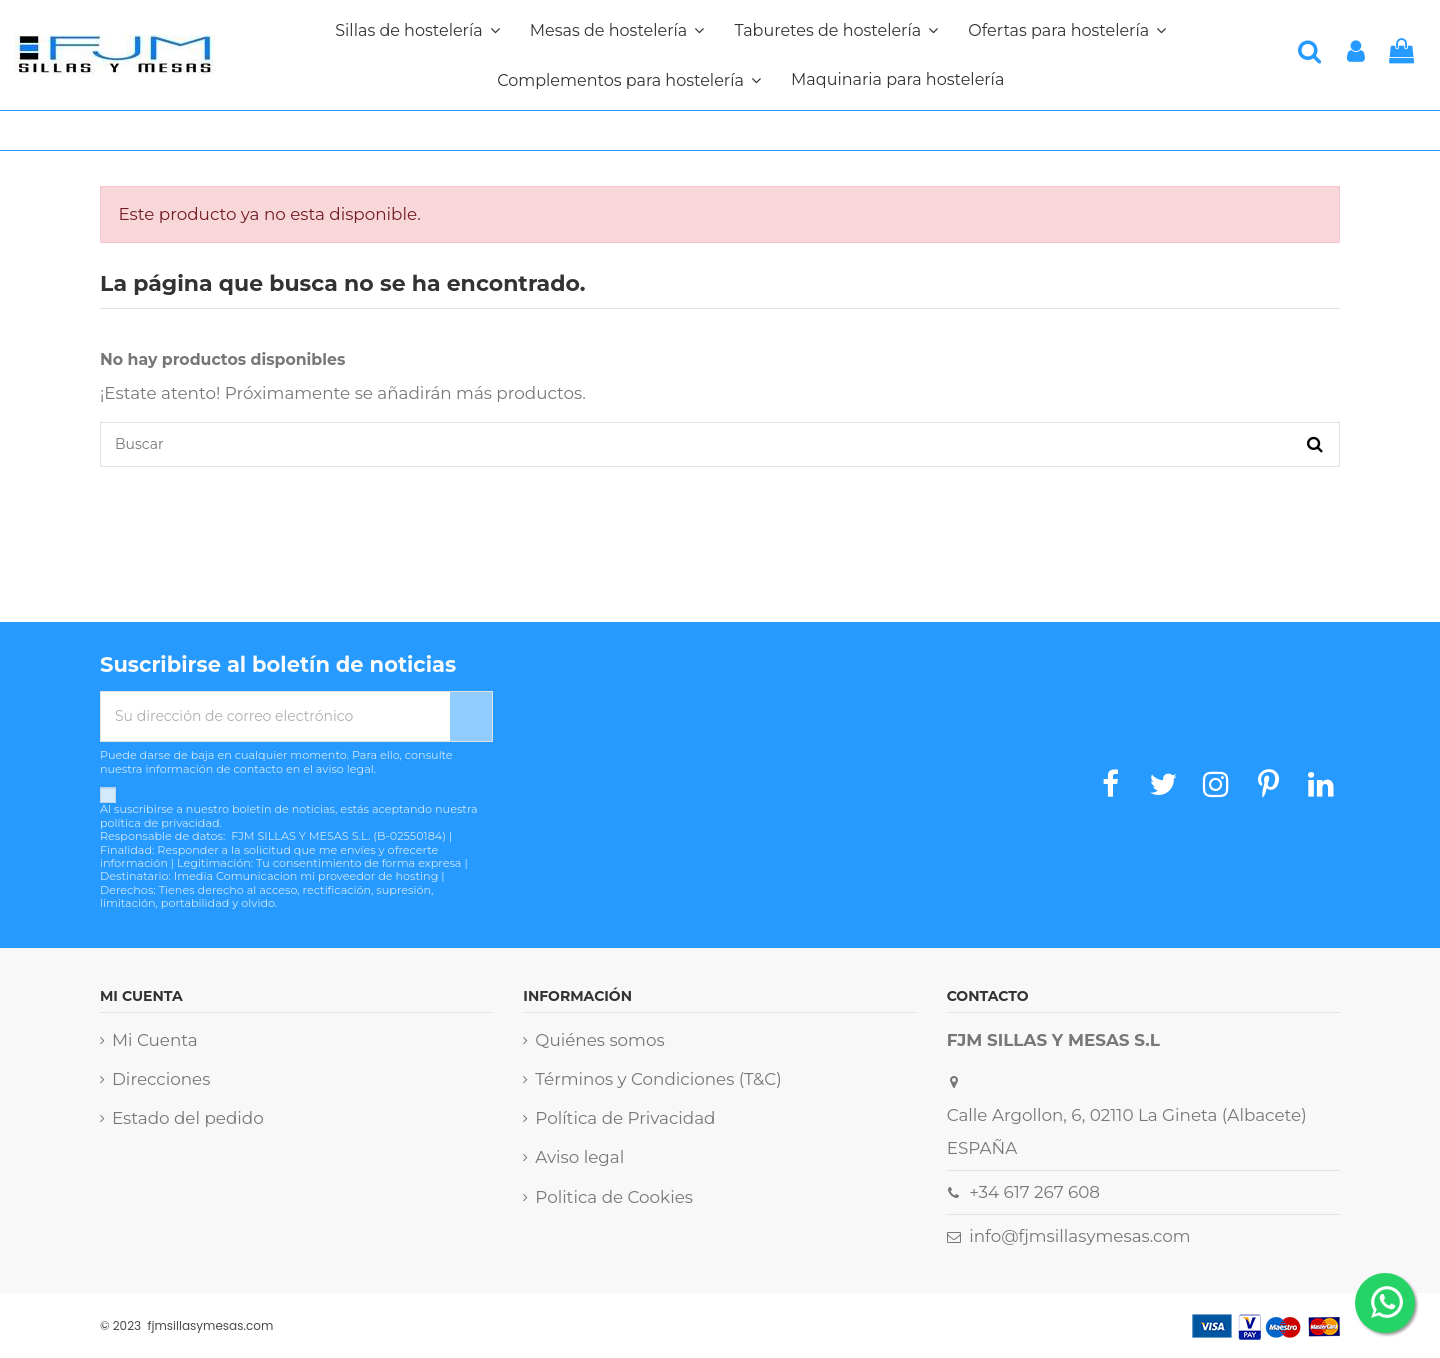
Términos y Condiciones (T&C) (658, 1079)
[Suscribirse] (471, 716)
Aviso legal (579, 1157)
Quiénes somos (599, 1040)
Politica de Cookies (614, 1197)
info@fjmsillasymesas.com (1079, 1236)
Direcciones (161, 1079)
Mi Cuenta (155, 1040)
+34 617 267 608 (1034, 1192)
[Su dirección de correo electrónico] (275, 716)
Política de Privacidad (625, 1118)
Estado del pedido (188, 1118)
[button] (629, 80)
